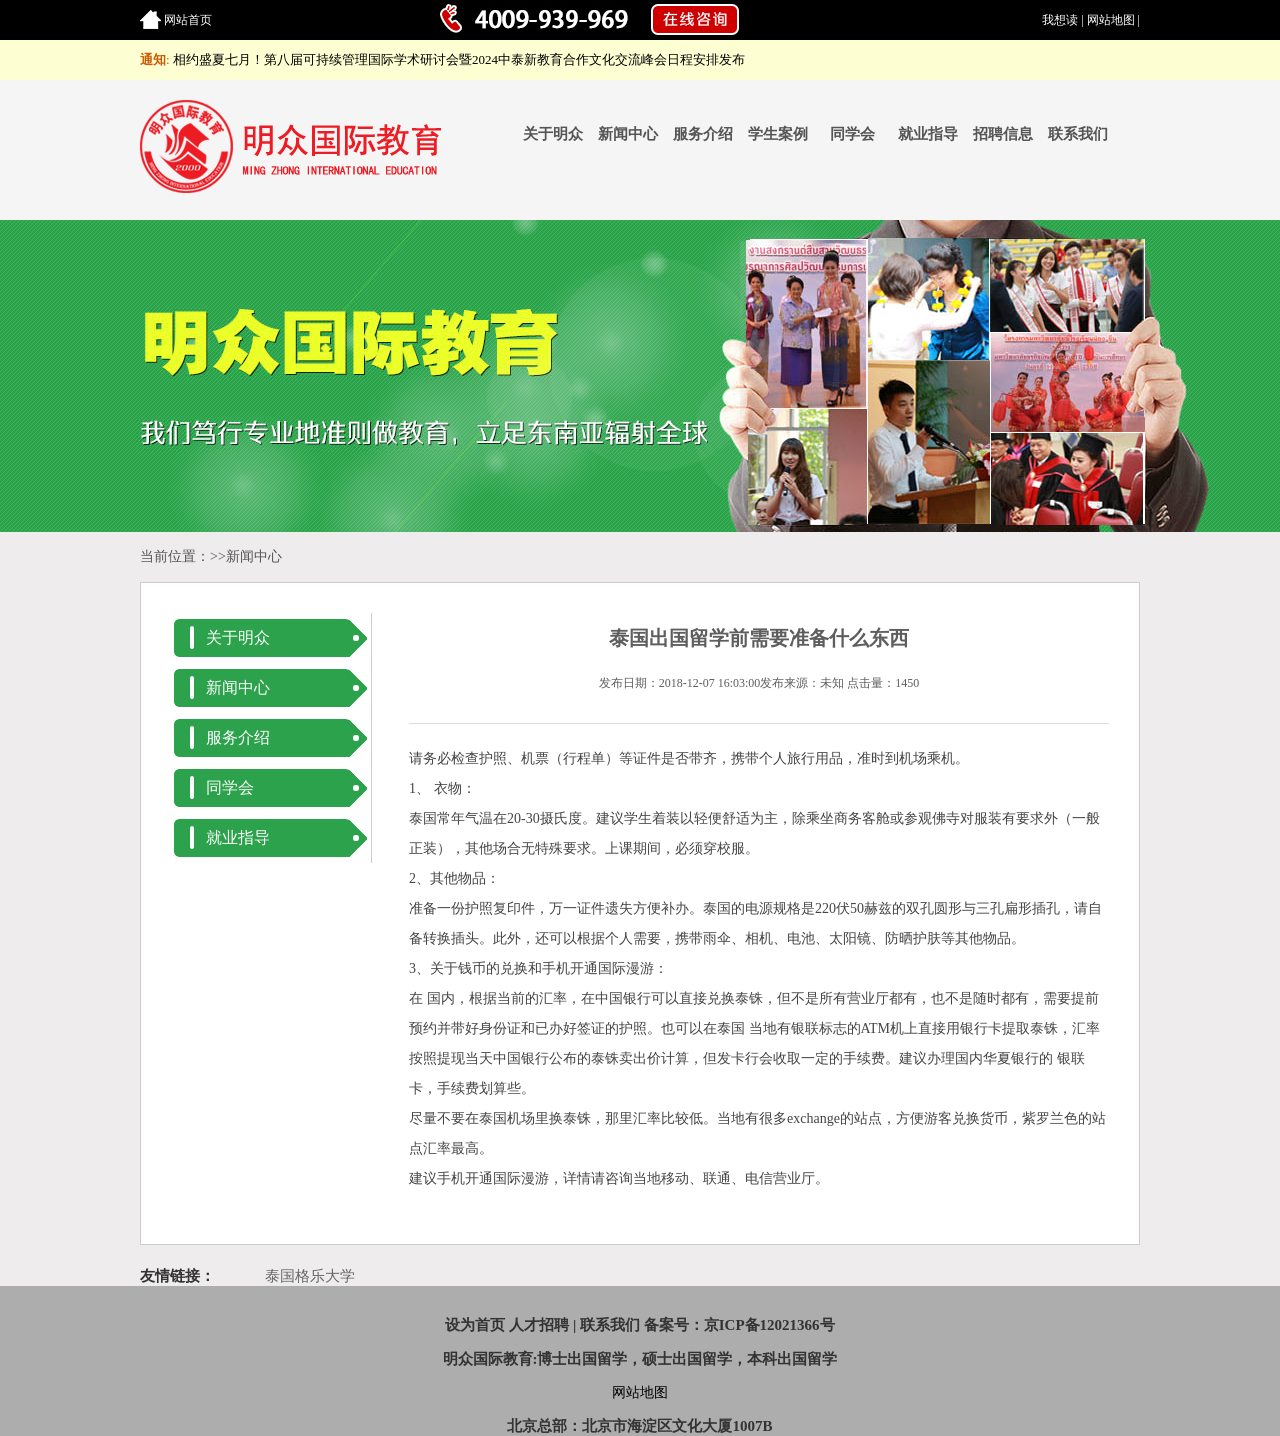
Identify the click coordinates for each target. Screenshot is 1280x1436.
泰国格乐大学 (310, 1276)
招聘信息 (1003, 134)
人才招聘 (539, 1325)
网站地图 (1111, 20)
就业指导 (928, 134)
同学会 (852, 134)
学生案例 (778, 134)
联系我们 (1078, 134)
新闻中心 (628, 134)
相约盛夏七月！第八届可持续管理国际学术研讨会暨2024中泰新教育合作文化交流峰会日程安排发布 (459, 59)
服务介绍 (703, 134)
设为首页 (475, 1325)
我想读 (1060, 20)
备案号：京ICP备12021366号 (739, 1325)
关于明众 (553, 134)
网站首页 (188, 20)
